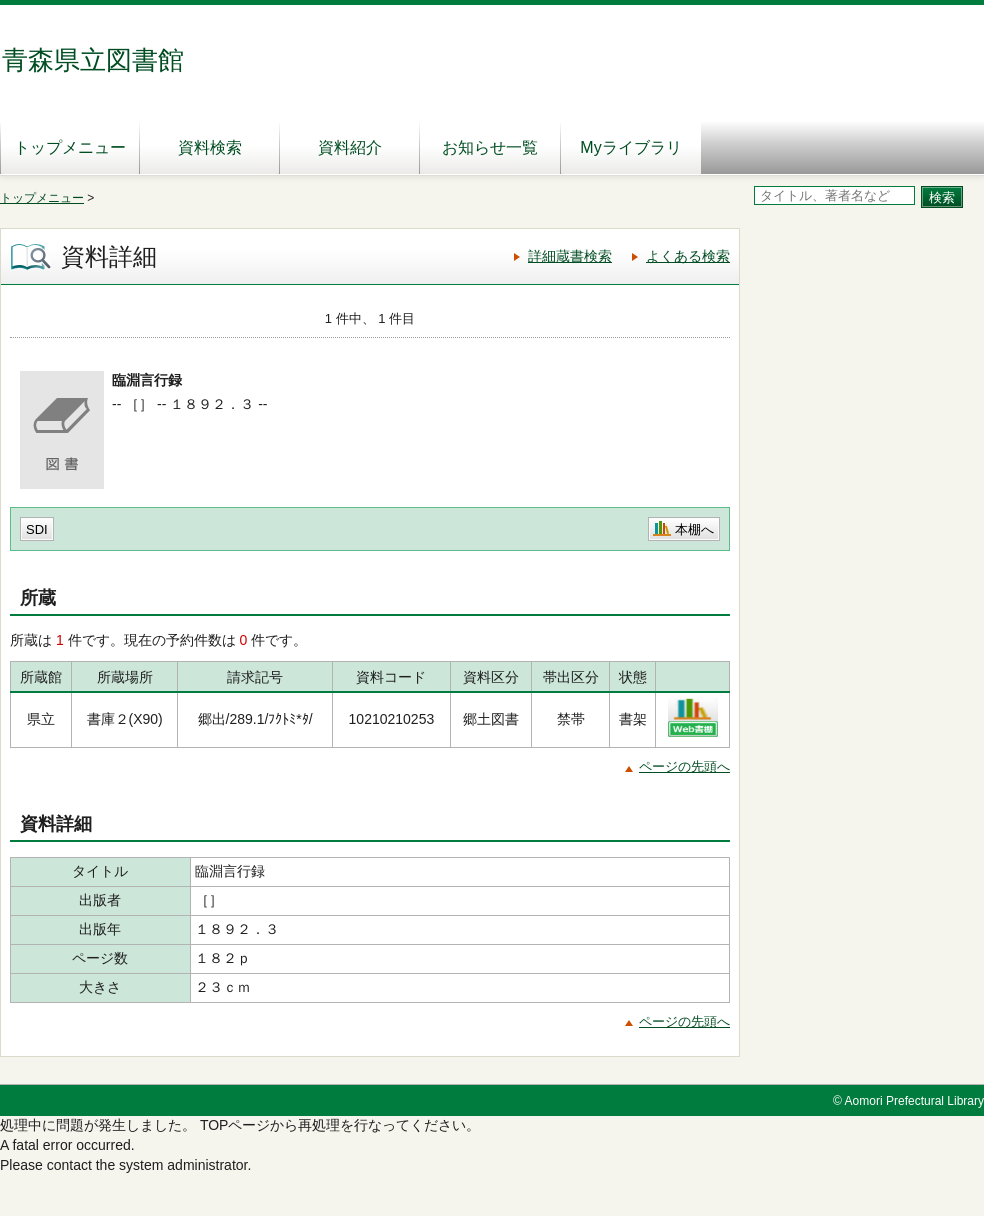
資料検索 (210, 147)
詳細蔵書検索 (570, 256)
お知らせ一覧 (490, 147)
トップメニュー (70, 147)
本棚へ (694, 529)
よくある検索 (688, 256)
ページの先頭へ (684, 766)
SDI (37, 529)
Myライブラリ (630, 147)
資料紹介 (350, 147)
